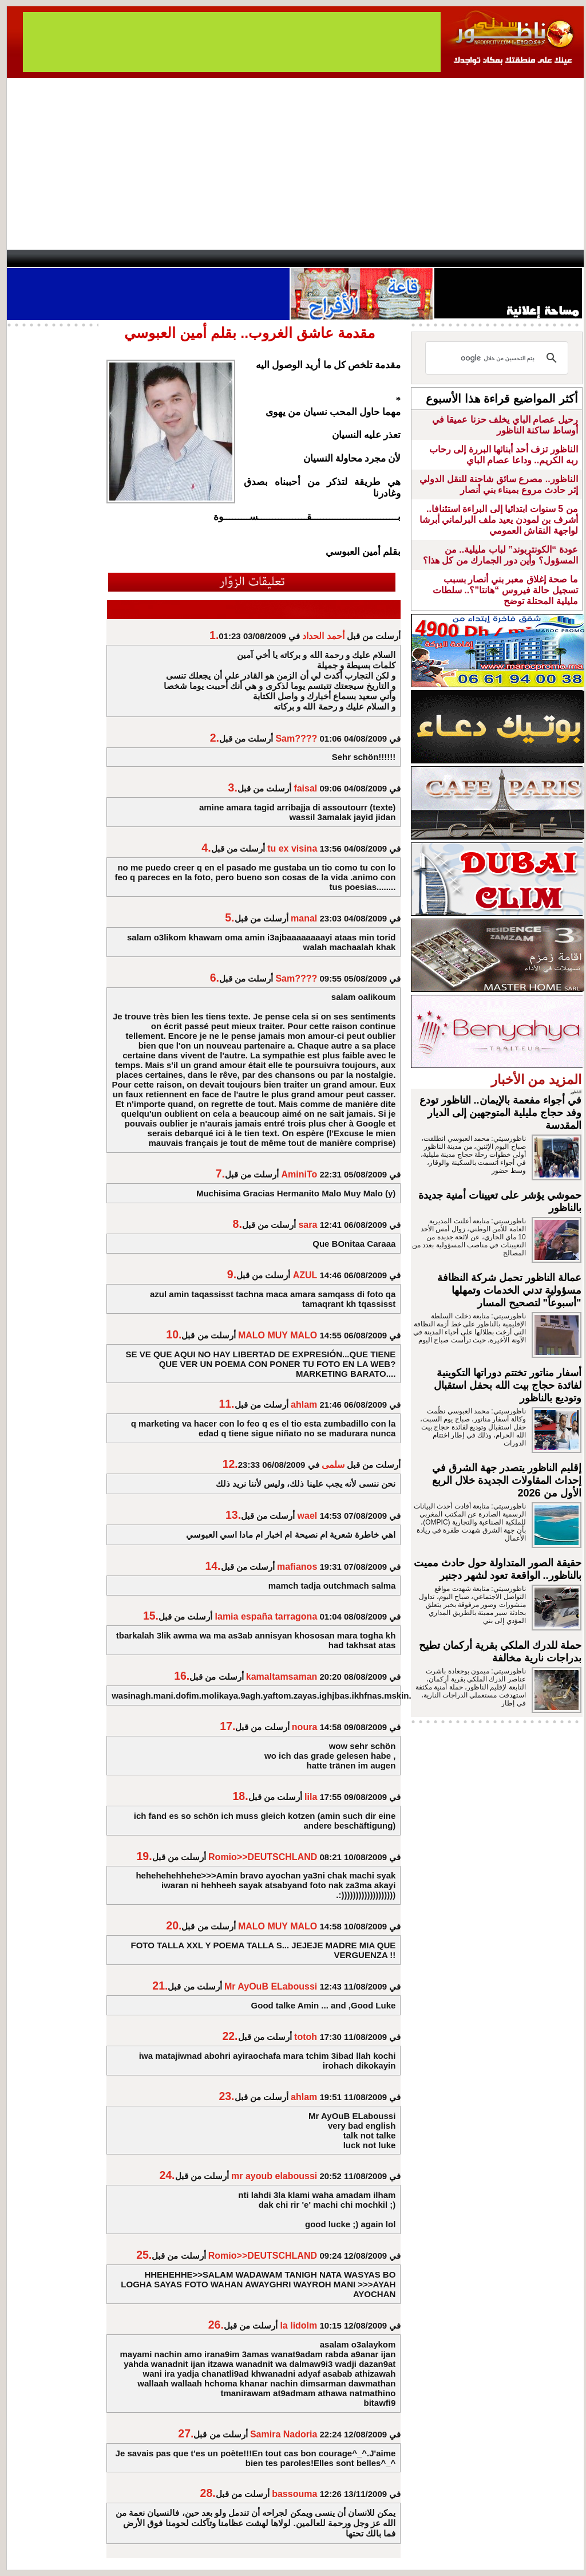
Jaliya (273, 258)
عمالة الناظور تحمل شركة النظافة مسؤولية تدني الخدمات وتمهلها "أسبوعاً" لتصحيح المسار (509, 1290)
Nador (509, 258)
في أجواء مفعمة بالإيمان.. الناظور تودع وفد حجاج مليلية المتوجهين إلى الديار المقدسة (500, 1112)
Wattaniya (317, 258)
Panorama (166, 258)
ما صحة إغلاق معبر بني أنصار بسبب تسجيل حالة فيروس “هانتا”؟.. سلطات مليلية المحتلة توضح (505, 590)
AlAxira (85, 258)
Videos (224, 258)
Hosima (409, 258)
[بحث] (498, 358)
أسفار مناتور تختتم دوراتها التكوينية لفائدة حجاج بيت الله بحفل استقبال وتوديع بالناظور (507, 1385)
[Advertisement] (295, 164)
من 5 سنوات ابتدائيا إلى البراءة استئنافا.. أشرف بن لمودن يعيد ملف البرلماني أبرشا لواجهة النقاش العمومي (498, 519)
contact (40, 258)
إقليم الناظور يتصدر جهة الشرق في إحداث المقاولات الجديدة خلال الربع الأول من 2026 (506, 1480)
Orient (361, 258)
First (558, 258)
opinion (122, 258)
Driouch (462, 258)
